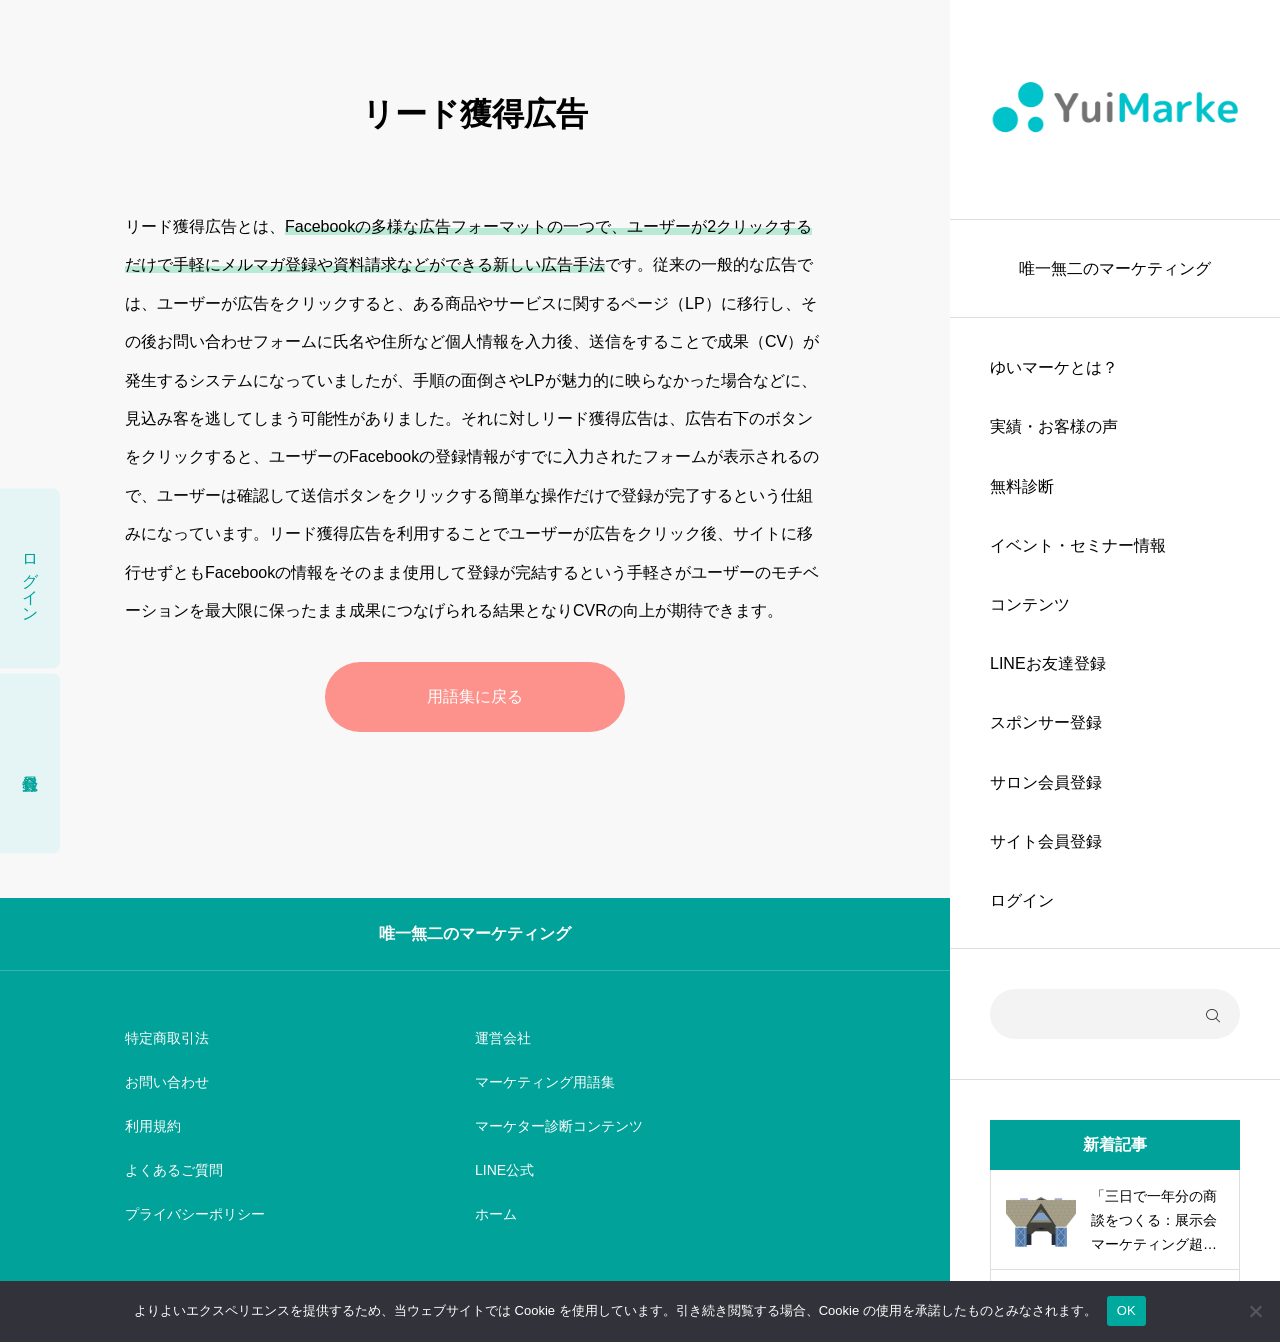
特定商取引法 (167, 1038)
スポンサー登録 (1046, 722)
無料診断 (1022, 486)
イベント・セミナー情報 (1078, 545)
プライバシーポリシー (195, 1214)
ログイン (1022, 900)
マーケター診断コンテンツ (559, 1126)
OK (1126, 1310)
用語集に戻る (475, 696)
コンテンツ (1030, 604)
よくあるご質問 (174, 1170)
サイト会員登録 (1046, 841)
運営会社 (503, 1038)
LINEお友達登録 (1048, 663)
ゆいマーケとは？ (1054, 367)
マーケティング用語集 (545, 1082)
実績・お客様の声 (1054, 426)
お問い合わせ (167, 1082)
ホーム (496, 1214)
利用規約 (153, 1126)
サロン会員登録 (1046, 782)
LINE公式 (504, 1170)
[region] (1115, 671)
